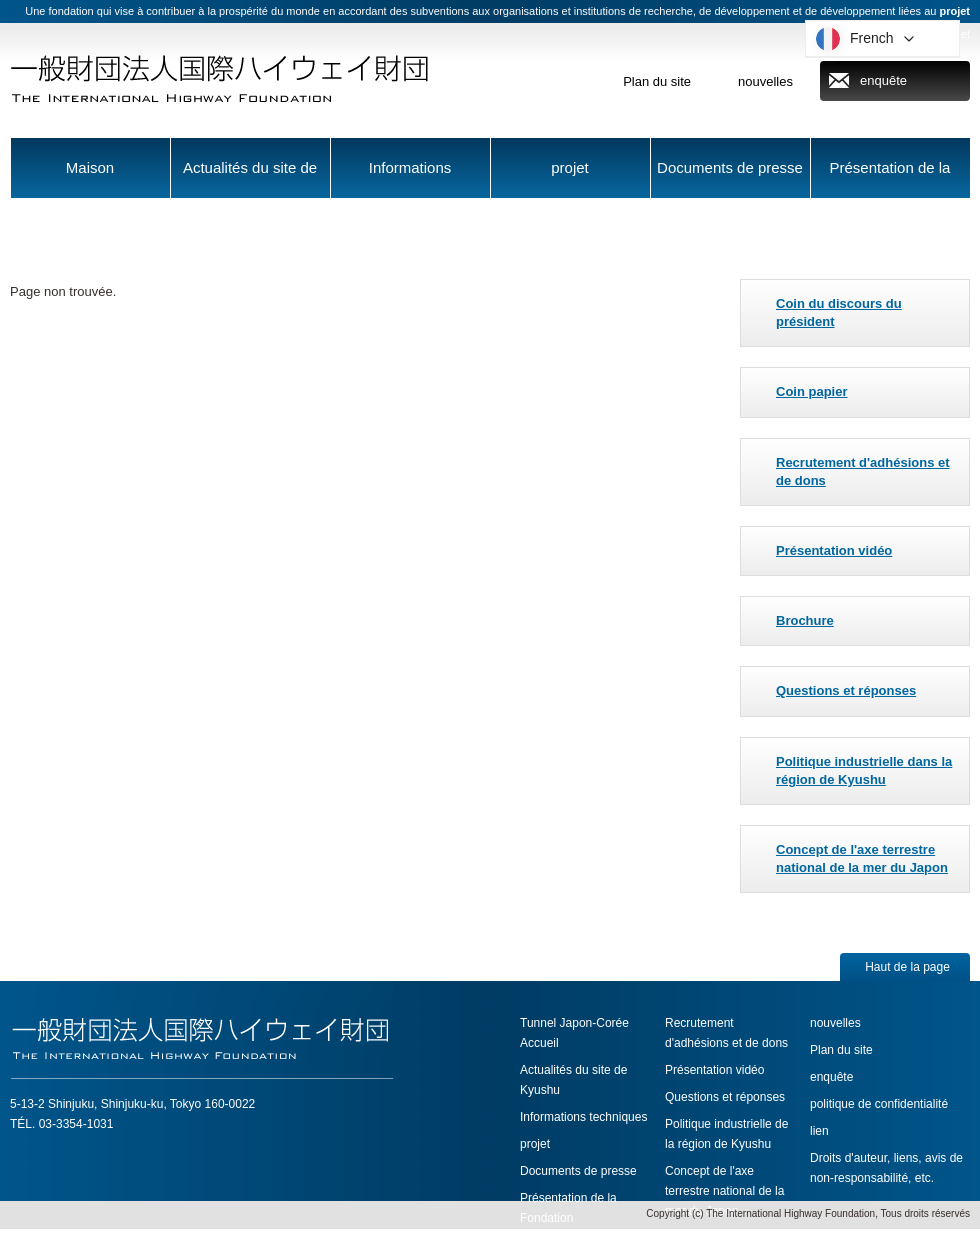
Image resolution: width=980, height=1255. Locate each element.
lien (819, 1131)
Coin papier (812, 391)
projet (570, 167)
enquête (883, 80)
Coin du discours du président (839, 312)
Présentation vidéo (834, 550)
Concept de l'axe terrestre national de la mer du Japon (862, 858)
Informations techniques (410, 178)
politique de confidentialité (879, 1104)
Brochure (805, 620)
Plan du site (657, 81)
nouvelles (765, 81)
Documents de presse (730, 167)
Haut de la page (907, 967)
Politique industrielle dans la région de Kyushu (864, 770)
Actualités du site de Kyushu (250, 178)
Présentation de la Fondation (890, 178)
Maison (90, 167)
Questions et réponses (846, 690)
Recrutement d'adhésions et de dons (863, 471)
